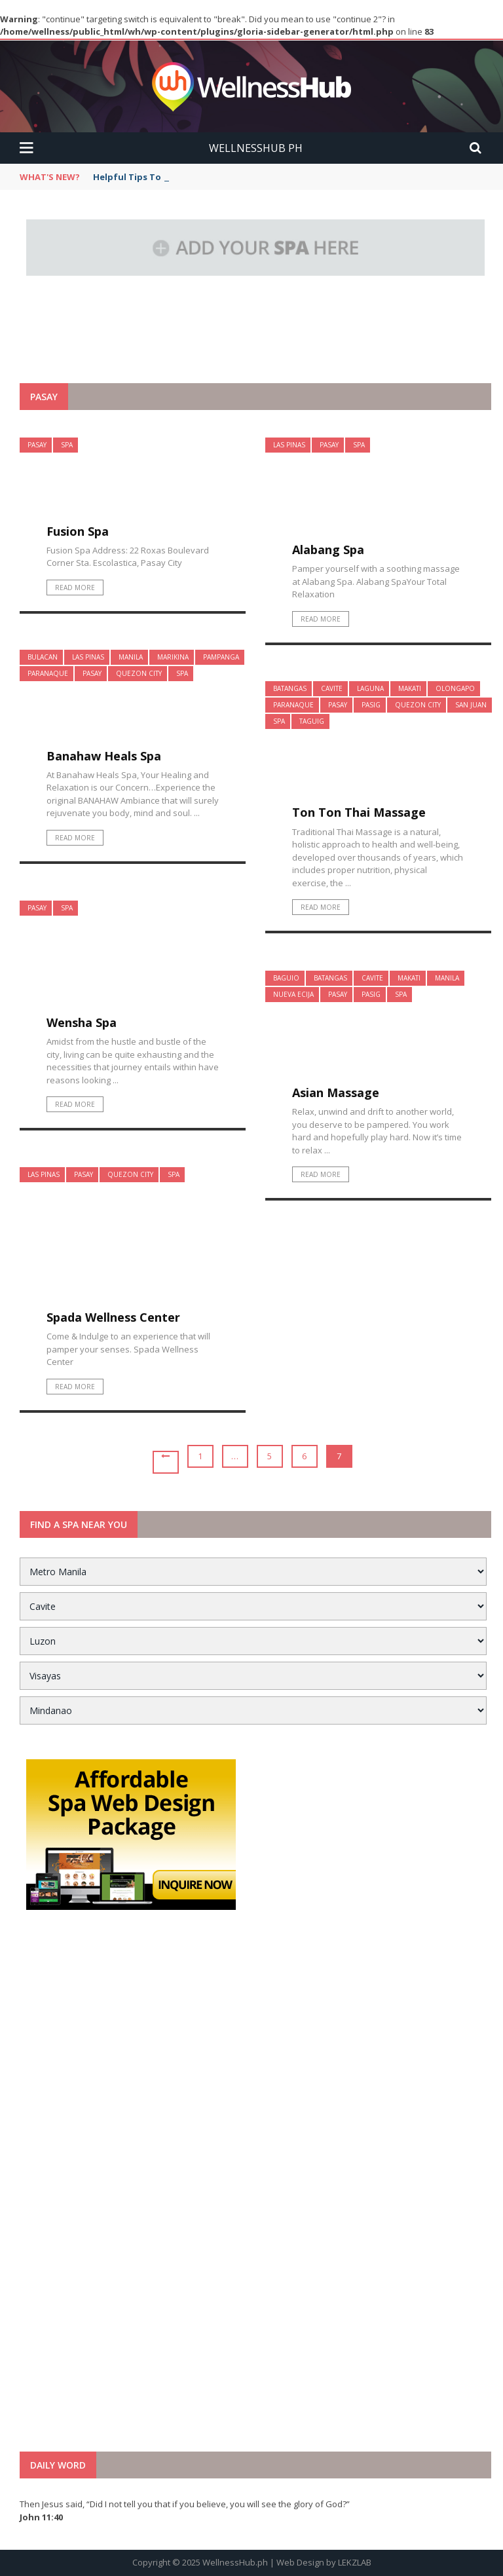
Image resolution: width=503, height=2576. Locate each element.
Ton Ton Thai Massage (359, 812)
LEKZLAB (354, 2562)
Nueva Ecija (293, 994)
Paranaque (48, 673)
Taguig (311, 721)
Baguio (286, 977)
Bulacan (43, 657)
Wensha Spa (82, 1022)
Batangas (290, 688)
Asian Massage (335, 1092)
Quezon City (139, 673)
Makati (409, 688)
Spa (67, 444)
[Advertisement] (255, 351)
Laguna (370, 688)
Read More (75, 587)
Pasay (37, 444)
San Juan (471, 704)
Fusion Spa (78, 531)
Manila (131, 657)
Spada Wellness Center (113, 1317)
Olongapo (455, 688)
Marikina (173, 657)
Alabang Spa (328, 549)
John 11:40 (41, 2517)
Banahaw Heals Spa (104, 756)
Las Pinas (289, 444)
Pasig (371, 704)
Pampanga (221, 657)
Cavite (332, 688)
